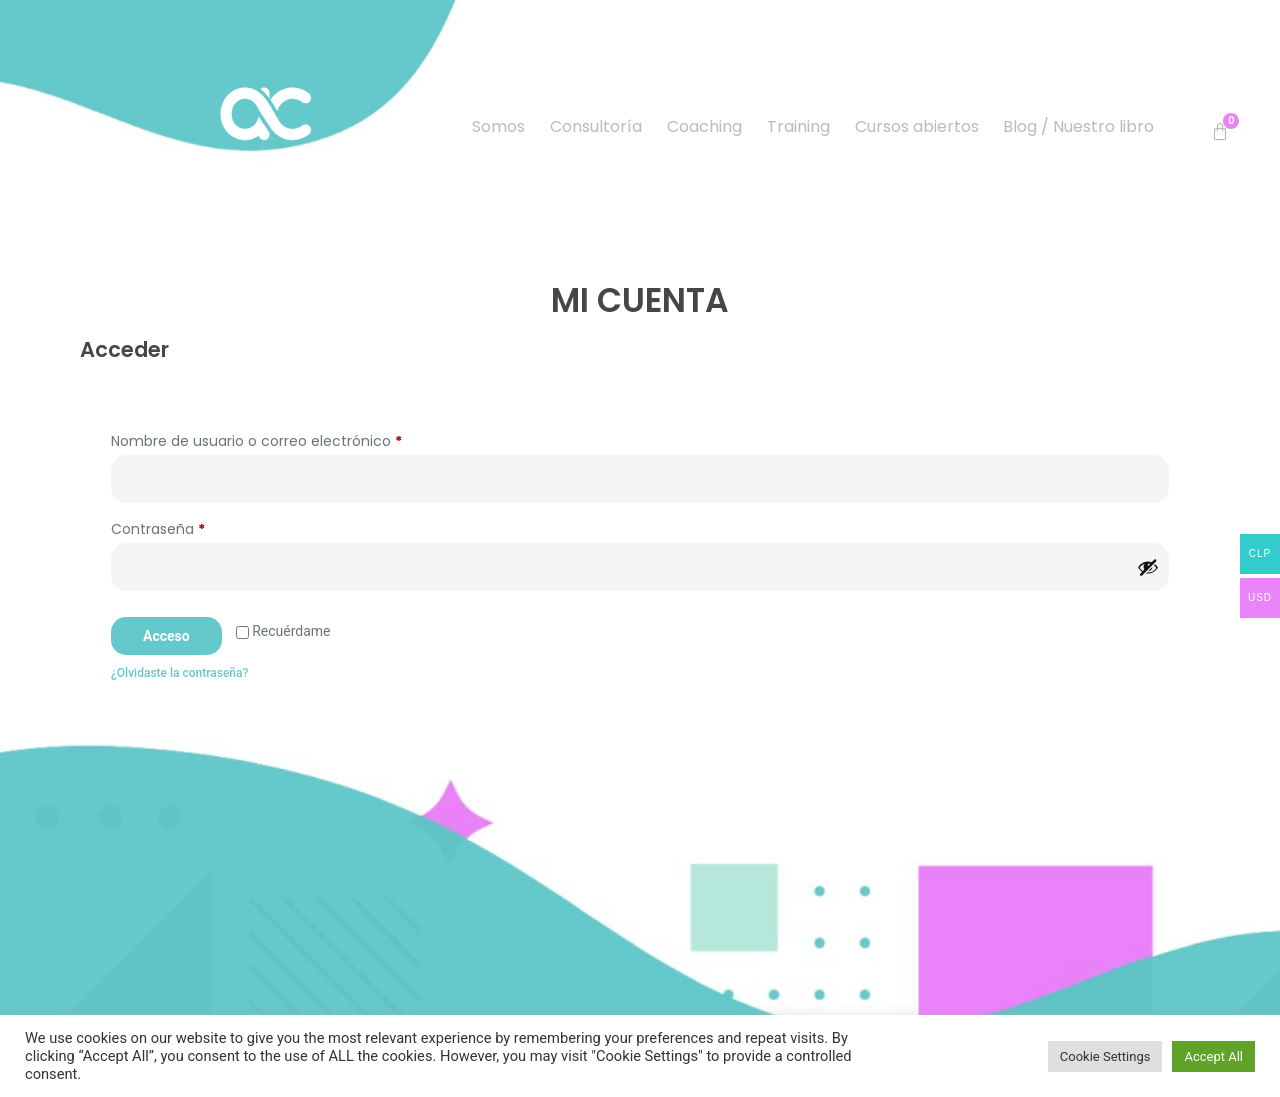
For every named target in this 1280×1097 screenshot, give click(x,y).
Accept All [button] (1213, 1056)
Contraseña (196, 527)
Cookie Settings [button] (1105, 1056)
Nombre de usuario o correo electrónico (294, 439)
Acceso (166, 636)
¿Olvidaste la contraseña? (179, 673)
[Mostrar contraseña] (1148, 567)
